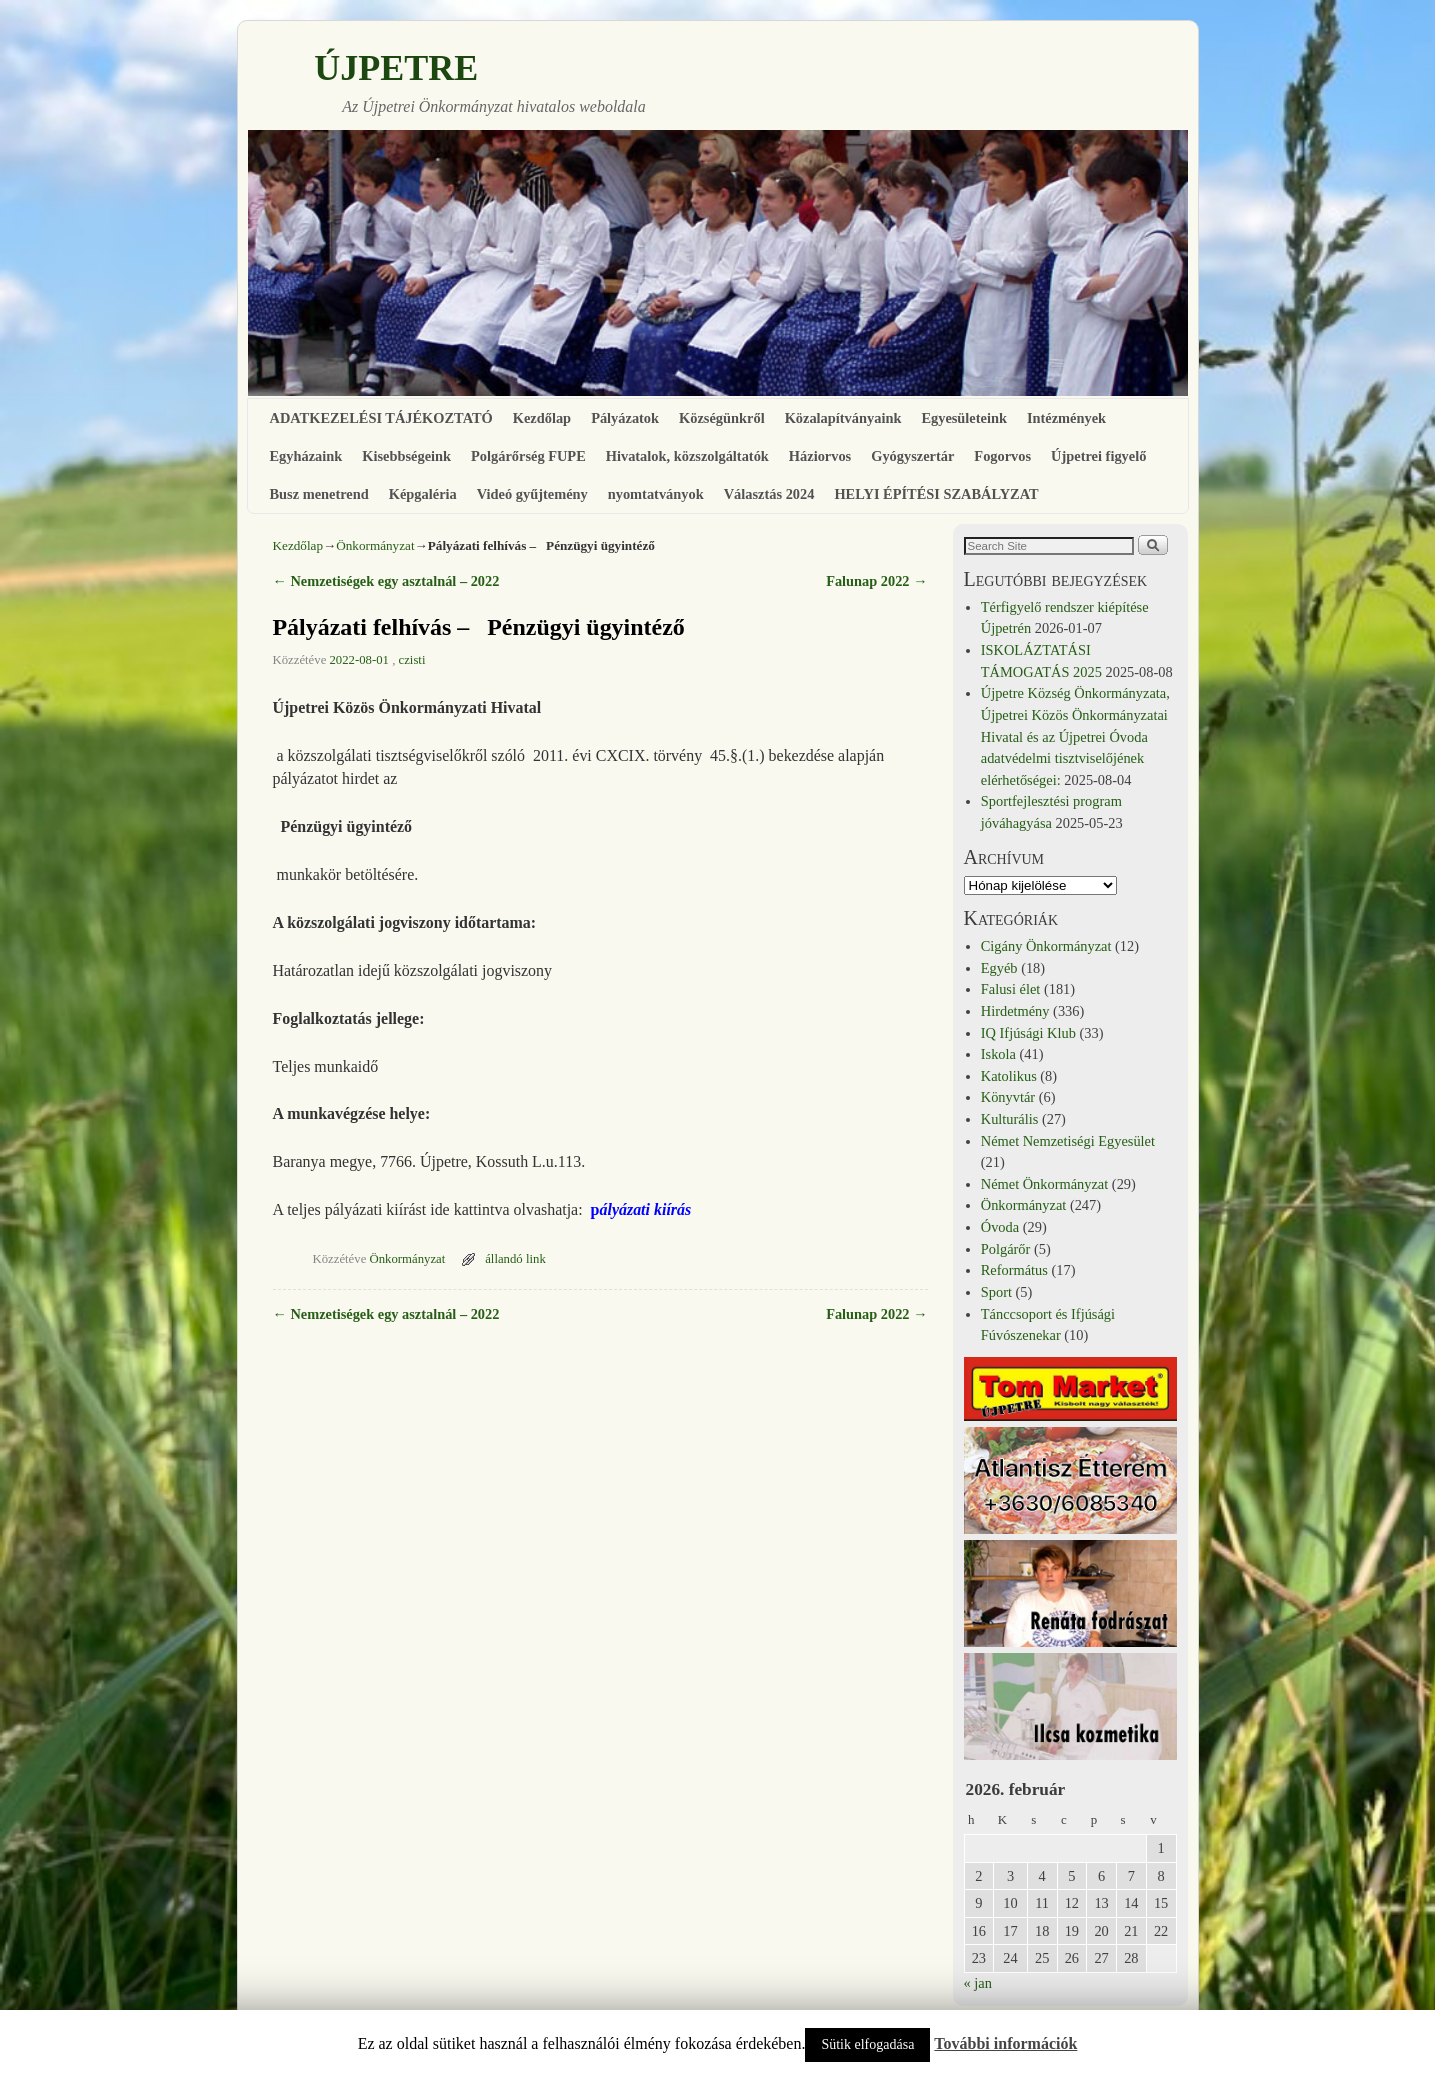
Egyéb (999, 968)
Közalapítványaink (843, 418)
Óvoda (1000, 1227)
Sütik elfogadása (867, 2044)
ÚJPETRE (396, 68)
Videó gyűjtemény (532, 494)
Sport (996, 1292)
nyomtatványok (656, 494)
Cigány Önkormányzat (1046, 946)
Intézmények (1066, 418)
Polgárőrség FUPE (528, 456)
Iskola (998, 1054)
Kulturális (1010, 1119)
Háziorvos (820, 456)
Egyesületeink (964, 418)
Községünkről (722, 418)
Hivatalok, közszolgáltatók (687, 456)
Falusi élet (1011, 989)
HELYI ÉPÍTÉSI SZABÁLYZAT (936, 494)
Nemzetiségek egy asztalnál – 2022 (386, 581)
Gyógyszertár (912, 456)
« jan (978, 1983)
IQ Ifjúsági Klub (1028, 1033)
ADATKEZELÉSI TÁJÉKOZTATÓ (381, 418)
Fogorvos (1002, 456)
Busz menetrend (319, 494)
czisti (412, 660)
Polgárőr (1006, 1249)
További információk (1005, 2043)
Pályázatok (625, 418)
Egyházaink (306, 456)
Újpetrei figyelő (1098, 456)
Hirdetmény (1015, 1011)
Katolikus (1009, 1076)
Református (1014, 1270)
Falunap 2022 (876, 581)
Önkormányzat (375, 545)
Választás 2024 (769, 494)
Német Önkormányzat (1044, 1184)
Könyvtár (1008, 1097)
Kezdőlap (542, 418)
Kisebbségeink (406, 456)
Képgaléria (423, 494)
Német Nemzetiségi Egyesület (1068, 1141)
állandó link (515, 1259)
